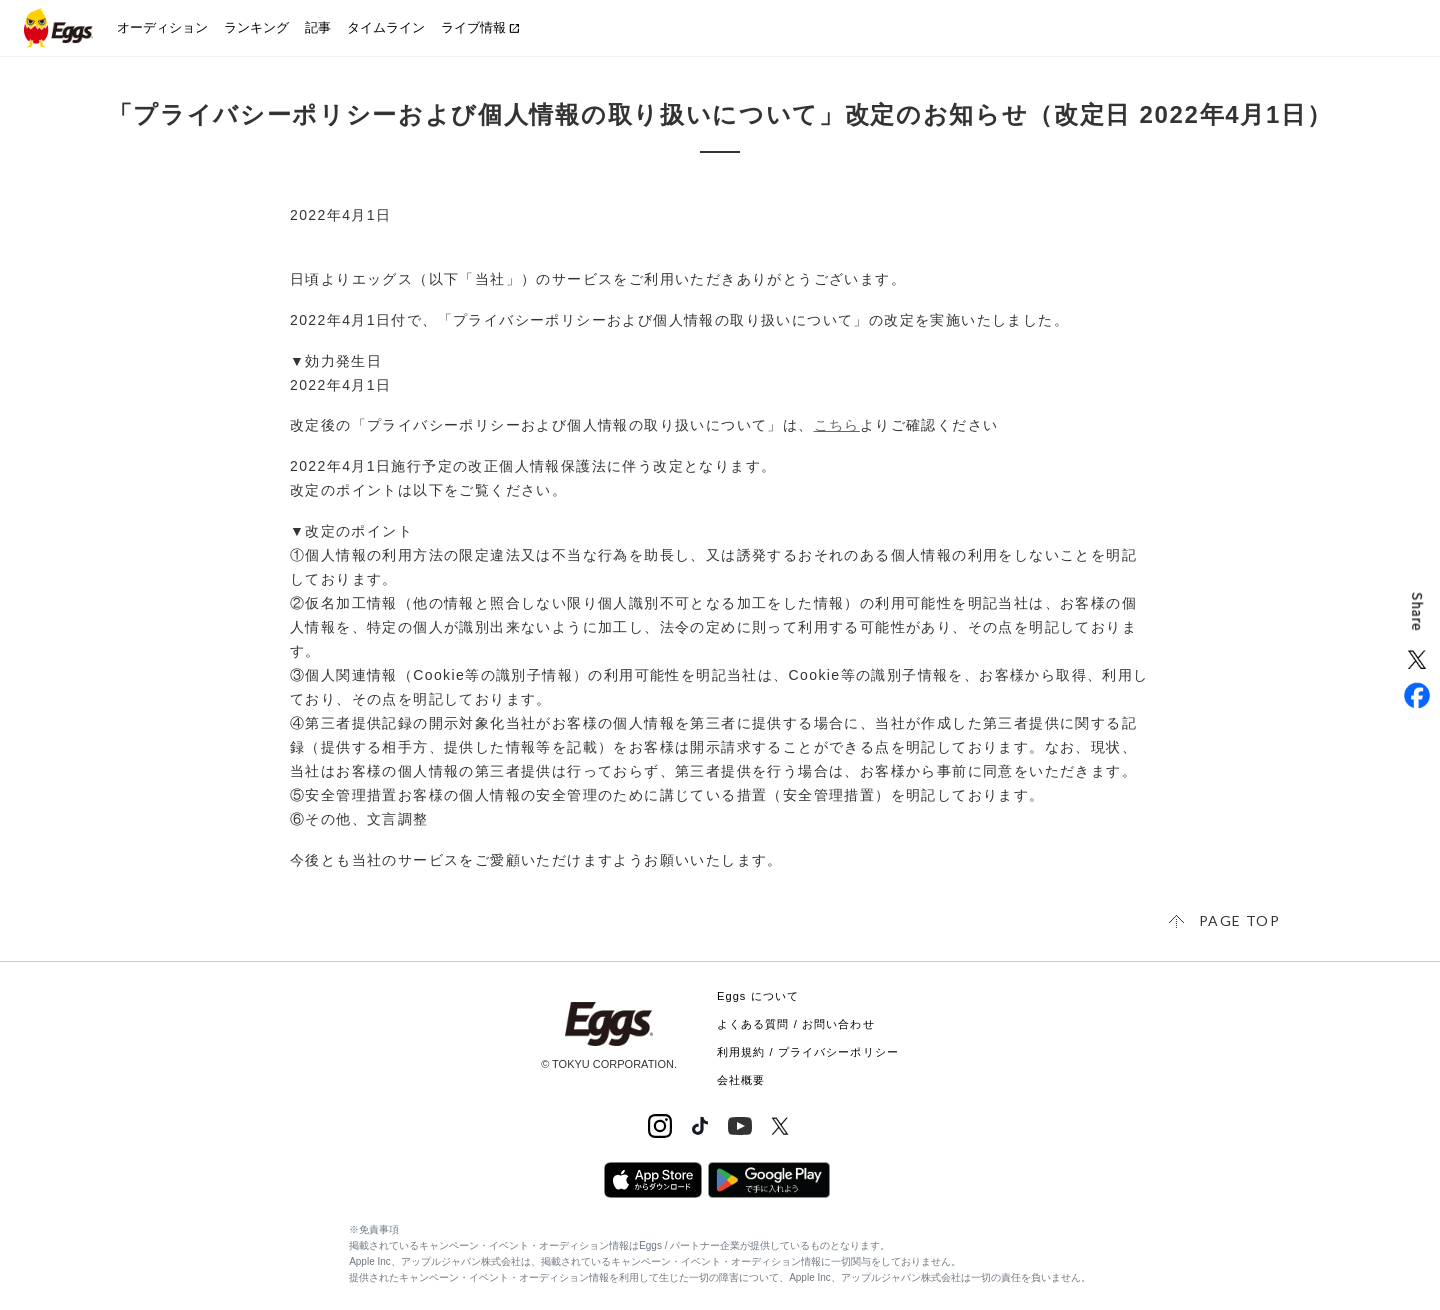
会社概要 (741, 1080)
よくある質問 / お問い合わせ (796, 1024)
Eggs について (758, 996)
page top (1239, 920)
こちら (837, 425)
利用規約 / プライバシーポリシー (808, 1052)
